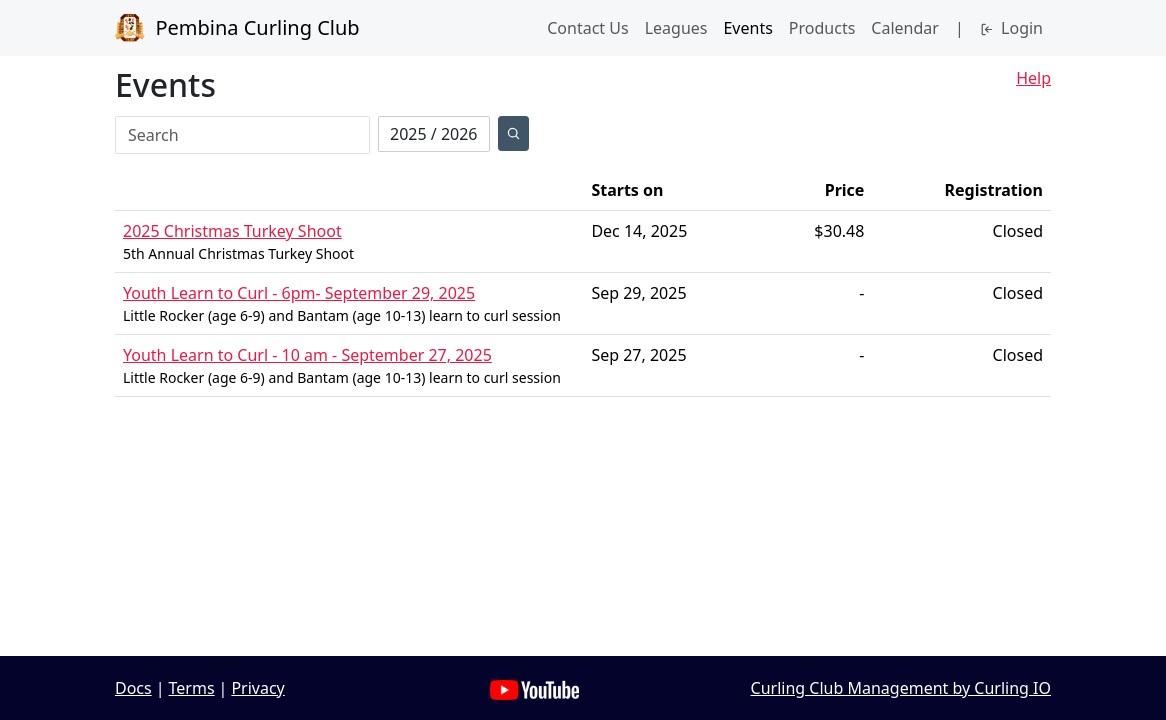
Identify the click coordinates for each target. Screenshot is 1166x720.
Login (1011, 28)
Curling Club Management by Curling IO (901, 688)
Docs (133, 688)
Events (747, 28)
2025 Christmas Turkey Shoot (232, 231)
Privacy (257, 688)
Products (822, 28)
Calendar (905, 28)
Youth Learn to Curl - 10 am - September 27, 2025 (307, 355)
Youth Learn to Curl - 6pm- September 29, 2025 (299, 293)
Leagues (676, 28)
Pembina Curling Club (237, 28)
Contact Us (587, 28)
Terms (192, 688)
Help (1033, 78)
